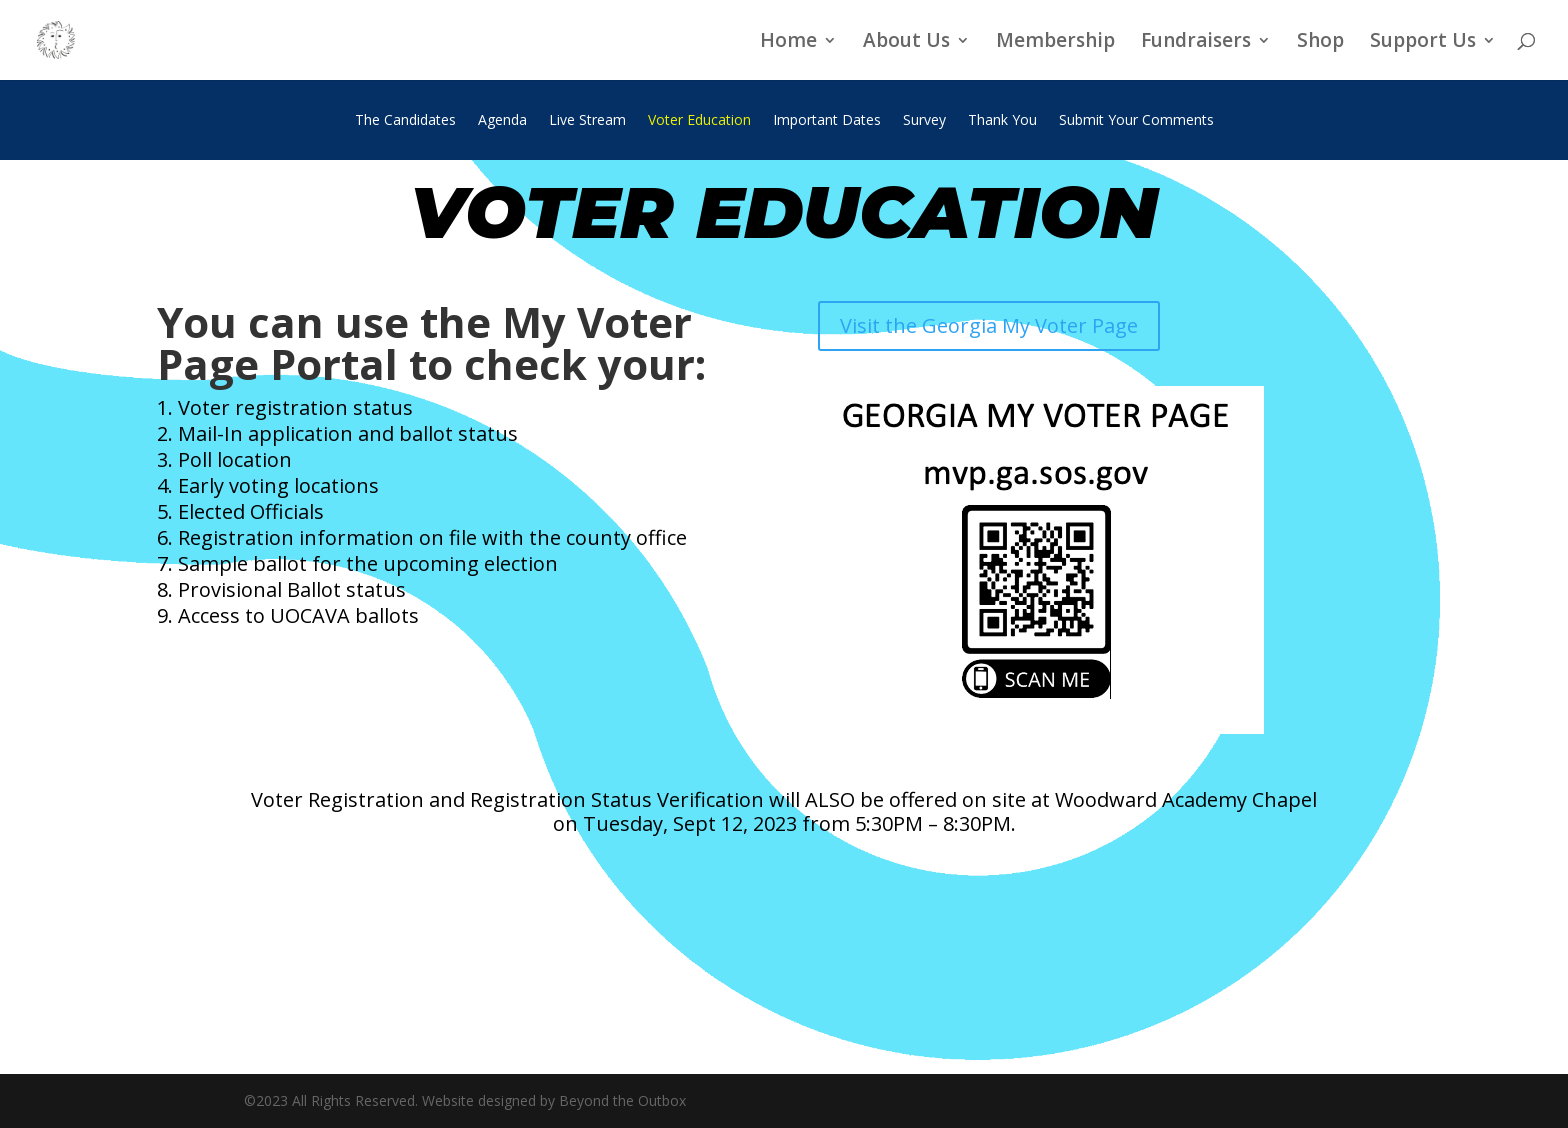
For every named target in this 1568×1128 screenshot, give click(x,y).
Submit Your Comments (1136, 121)
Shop (1320, 43)
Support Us (1423, 43)
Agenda (502, 121)
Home (788, 43)
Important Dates (827, 121)
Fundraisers (1196, 43)
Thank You (1002, 121)
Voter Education (699, 121)
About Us (906, 43)
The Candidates (405, 121)
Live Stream (587, 121)
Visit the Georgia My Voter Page (989, 325)
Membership (1055, 43)
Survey (924, 121)
